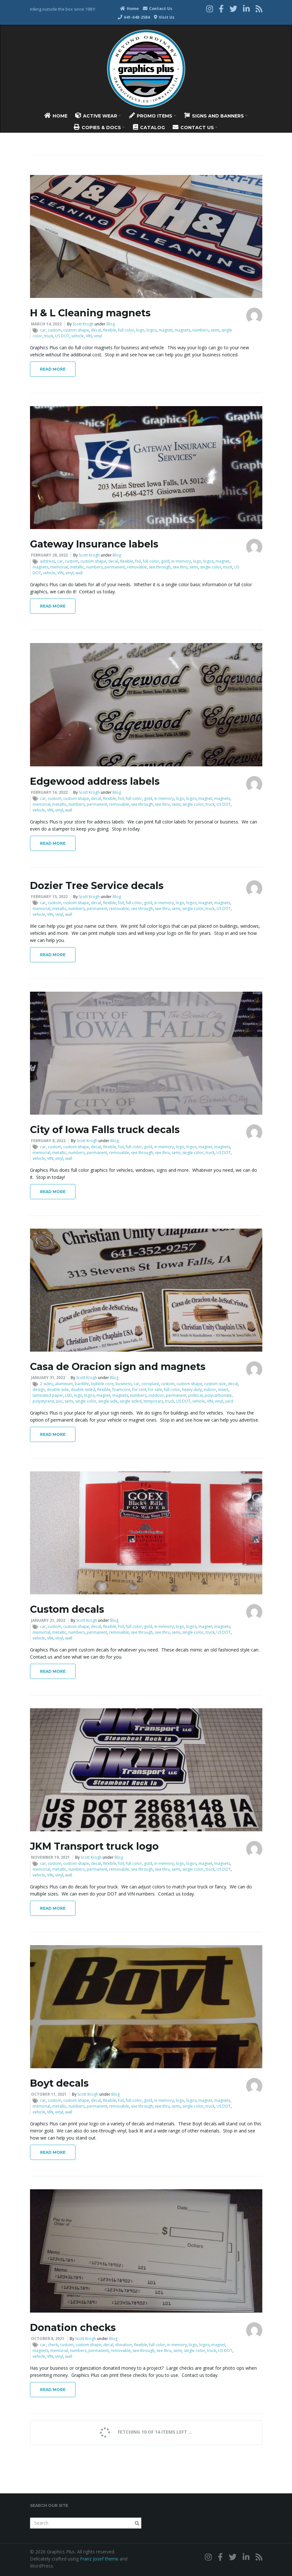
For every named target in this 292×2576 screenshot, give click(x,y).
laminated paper (48, 1395)
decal (96, 330)
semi (215, 330)
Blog (110, 324)
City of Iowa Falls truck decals (105, 1130)
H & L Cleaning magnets (90, 313)
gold (165, 561)
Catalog (149, 127)
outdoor (156, 1395)
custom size (215, 1383)
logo (140, 330)
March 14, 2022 (46, 324)
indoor (210, 1389)
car (43, 330)
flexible (109, 330)
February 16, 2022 (49, 792)
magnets (182, 330)
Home (129, 8)
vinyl (98, 336)
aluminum (64, 1383)
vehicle (77, 336)
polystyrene (43, 1401)
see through (160, 567)
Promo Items (152, 115)
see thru (180, 567)
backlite (82, 1383)
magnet (166, 330)
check (53, 2344)
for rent (139, 1389)
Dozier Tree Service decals (97, 886)
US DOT (62, 336)
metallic (77, 567)
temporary (153, 1401)
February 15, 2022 (49, 896)
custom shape (76, 330)
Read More (52, 369)
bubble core (102, 1383)
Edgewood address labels (95, 781)
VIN (89, 336)
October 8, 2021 (47, 2338)
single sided (131, 1401)
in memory (181, 561)
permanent (115, 567)
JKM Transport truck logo (94, 1846)
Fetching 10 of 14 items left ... (145, 2432)
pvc (59, 1401)
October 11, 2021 (48, 2094)
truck (48, 336)
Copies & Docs (99, 127)
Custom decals (67, 1609)
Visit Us (164, 17)
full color (126, 330)
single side (108, 1401)
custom (54, 330)
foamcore (121, 1389)
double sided (83, 1389)
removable (137, 567)
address (47, 561)
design (39, 1389)
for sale (155, 1389)
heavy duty (192, 1389)
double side (58, 1389)
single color (210, 567)
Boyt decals (59, 2083)
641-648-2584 (134, 17)
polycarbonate (218, 1395)
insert (223, 1389)
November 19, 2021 (50, 1857)
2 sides (46, 1383)
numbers (200, 330)
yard (229, 1401)
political (195, 1395)
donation (123, 2344)
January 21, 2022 (48, 1620)
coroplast (150, 1383)
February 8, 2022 (48, 1140)
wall (79, 573)
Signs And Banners (215, 115)
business (124, 1383)
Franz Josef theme (99, 2559)
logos (151, 330)
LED (68, 1395)
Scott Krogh (83, 324)
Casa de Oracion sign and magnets (118, 1367)
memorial (59, 567)
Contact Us (157, 8)
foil (138, 561)
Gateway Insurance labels (94, 544)
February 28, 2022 (49, 555)
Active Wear (98, 115)
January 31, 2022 (48, 1377)
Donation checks (73, 2328)
